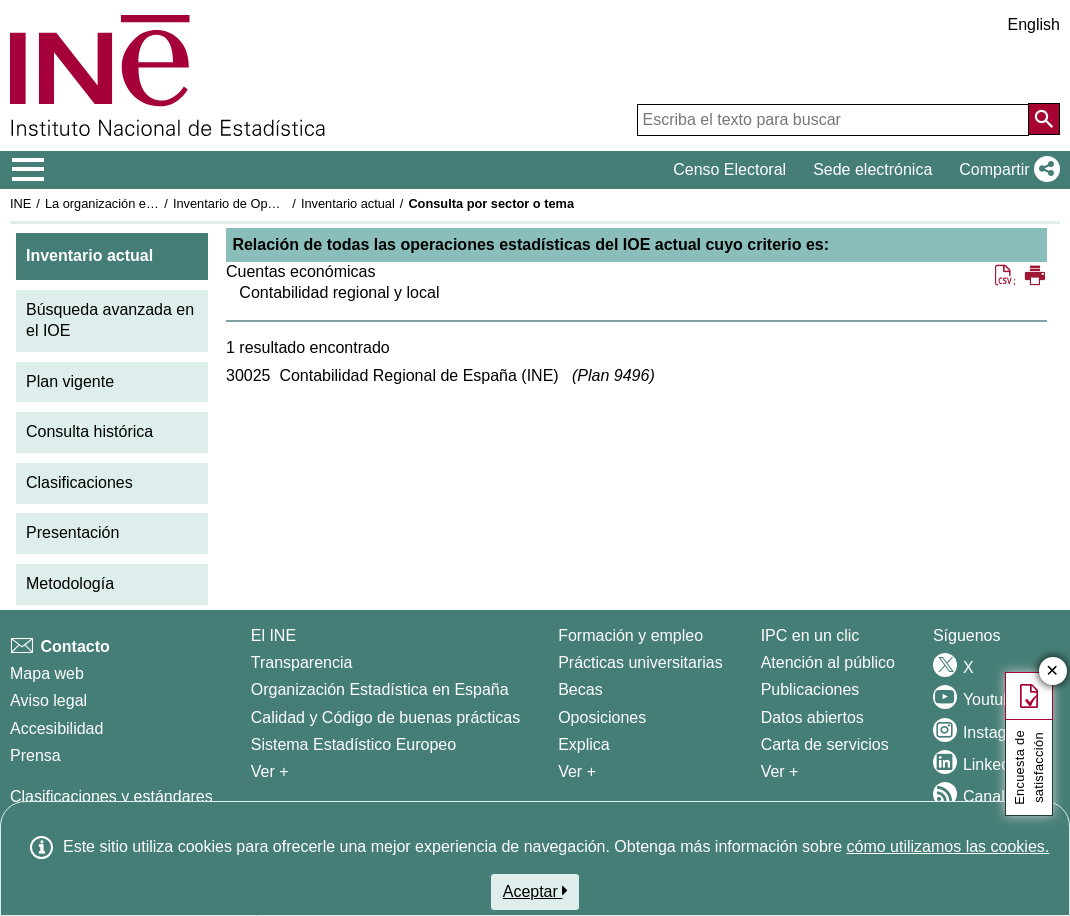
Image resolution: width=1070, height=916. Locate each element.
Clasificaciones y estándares (111, 796)
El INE (273, 635)
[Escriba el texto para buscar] (833, 120)
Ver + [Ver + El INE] (270, 771)
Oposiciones (602, 717)
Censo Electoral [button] (729, 169)
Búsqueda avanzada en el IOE (110, 320)
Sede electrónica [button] (872, 169)
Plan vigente (70, 381)
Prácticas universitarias (640, 662)
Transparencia (302, 662)
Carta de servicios (825, 744)
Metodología (70, 583)
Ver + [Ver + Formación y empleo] (577, 771)
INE (20, 203)
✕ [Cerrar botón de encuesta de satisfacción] (1052, 671)
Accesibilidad (56, 728)
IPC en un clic (810, 635)
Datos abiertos (812, 717)
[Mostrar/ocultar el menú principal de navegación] (28, 170)
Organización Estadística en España (380, 689)
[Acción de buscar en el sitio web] (1044, 119)
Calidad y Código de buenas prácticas (386, 717)
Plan (613, 375)
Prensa (35, 755)
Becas (580, 689)
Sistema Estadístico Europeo (353, 744)
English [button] (1034, 24)
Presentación (72, 532)
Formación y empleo (630, 635)
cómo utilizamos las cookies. (947, 846)
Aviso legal (48, 700)
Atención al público (828, 662)
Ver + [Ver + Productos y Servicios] (780, 771)
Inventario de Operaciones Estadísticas (284, 203)
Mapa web (47, 673)
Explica (584, 744)
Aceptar (535, 891)
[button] (1005, 170)
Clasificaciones (79, 482)
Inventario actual (348, 203)
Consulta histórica (89, 431)
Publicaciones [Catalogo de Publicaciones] (810, 689)
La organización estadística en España (155, 203)
